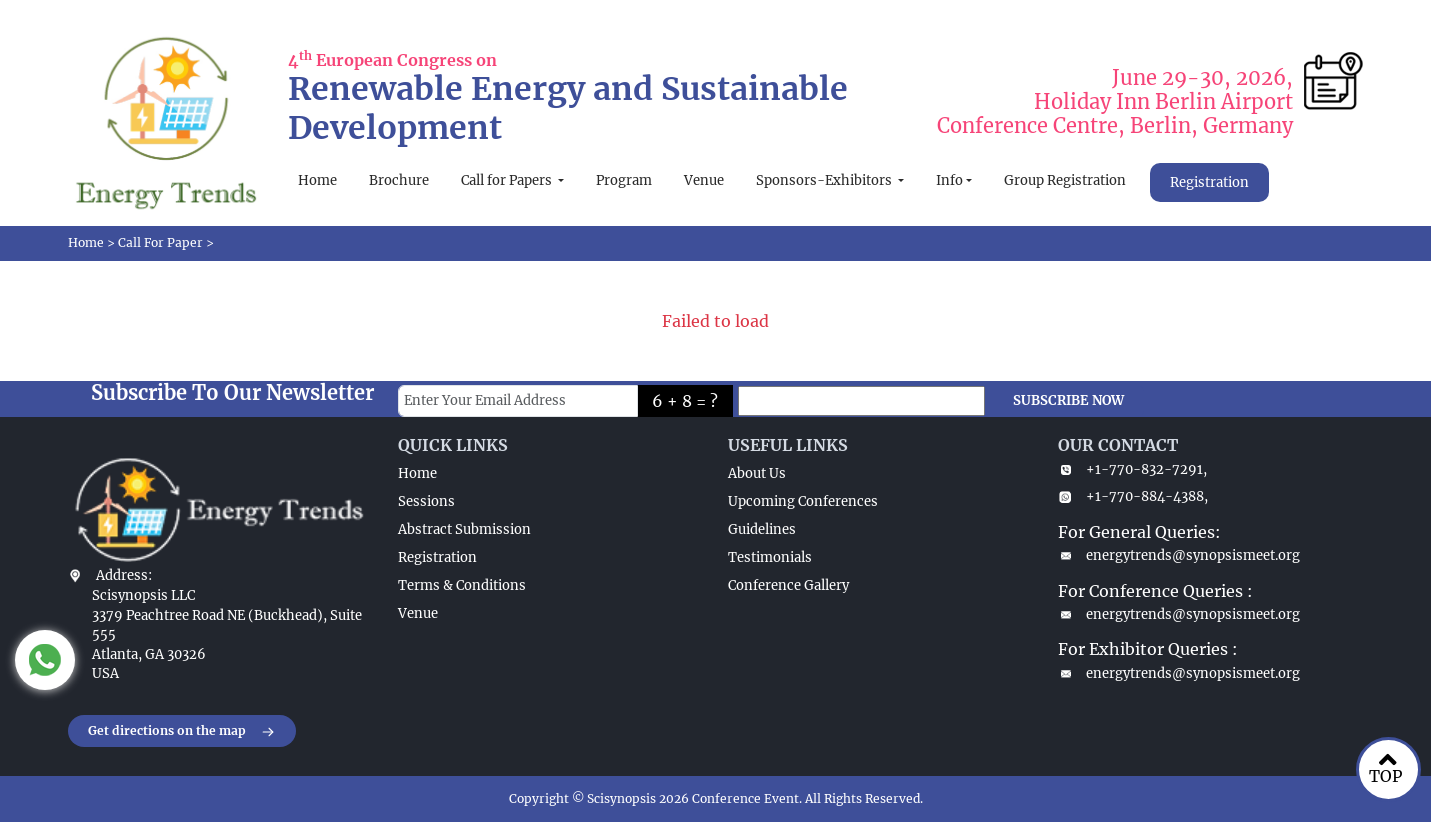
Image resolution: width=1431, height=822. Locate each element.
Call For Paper (160, 242)
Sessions (426, 501)
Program (624, 180)
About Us (757, 473)
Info (949, 180)
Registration (1209, 182)
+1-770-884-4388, (1133, 496)
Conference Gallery (788, 585)
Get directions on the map (182, 732)
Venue (704, 180)
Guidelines (762, 529)
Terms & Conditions (462, 585)
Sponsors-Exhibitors (825, 180)
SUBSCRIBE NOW (1068, 400)
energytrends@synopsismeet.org (1179, 555)
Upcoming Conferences (803, 501)
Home (317, 180)
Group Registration (1065, 180)
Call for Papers (508, 180)
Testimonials (770, 557)
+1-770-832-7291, (1132, 469)
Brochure (399, 180)
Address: (124, 575)
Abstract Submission (464, 529)
